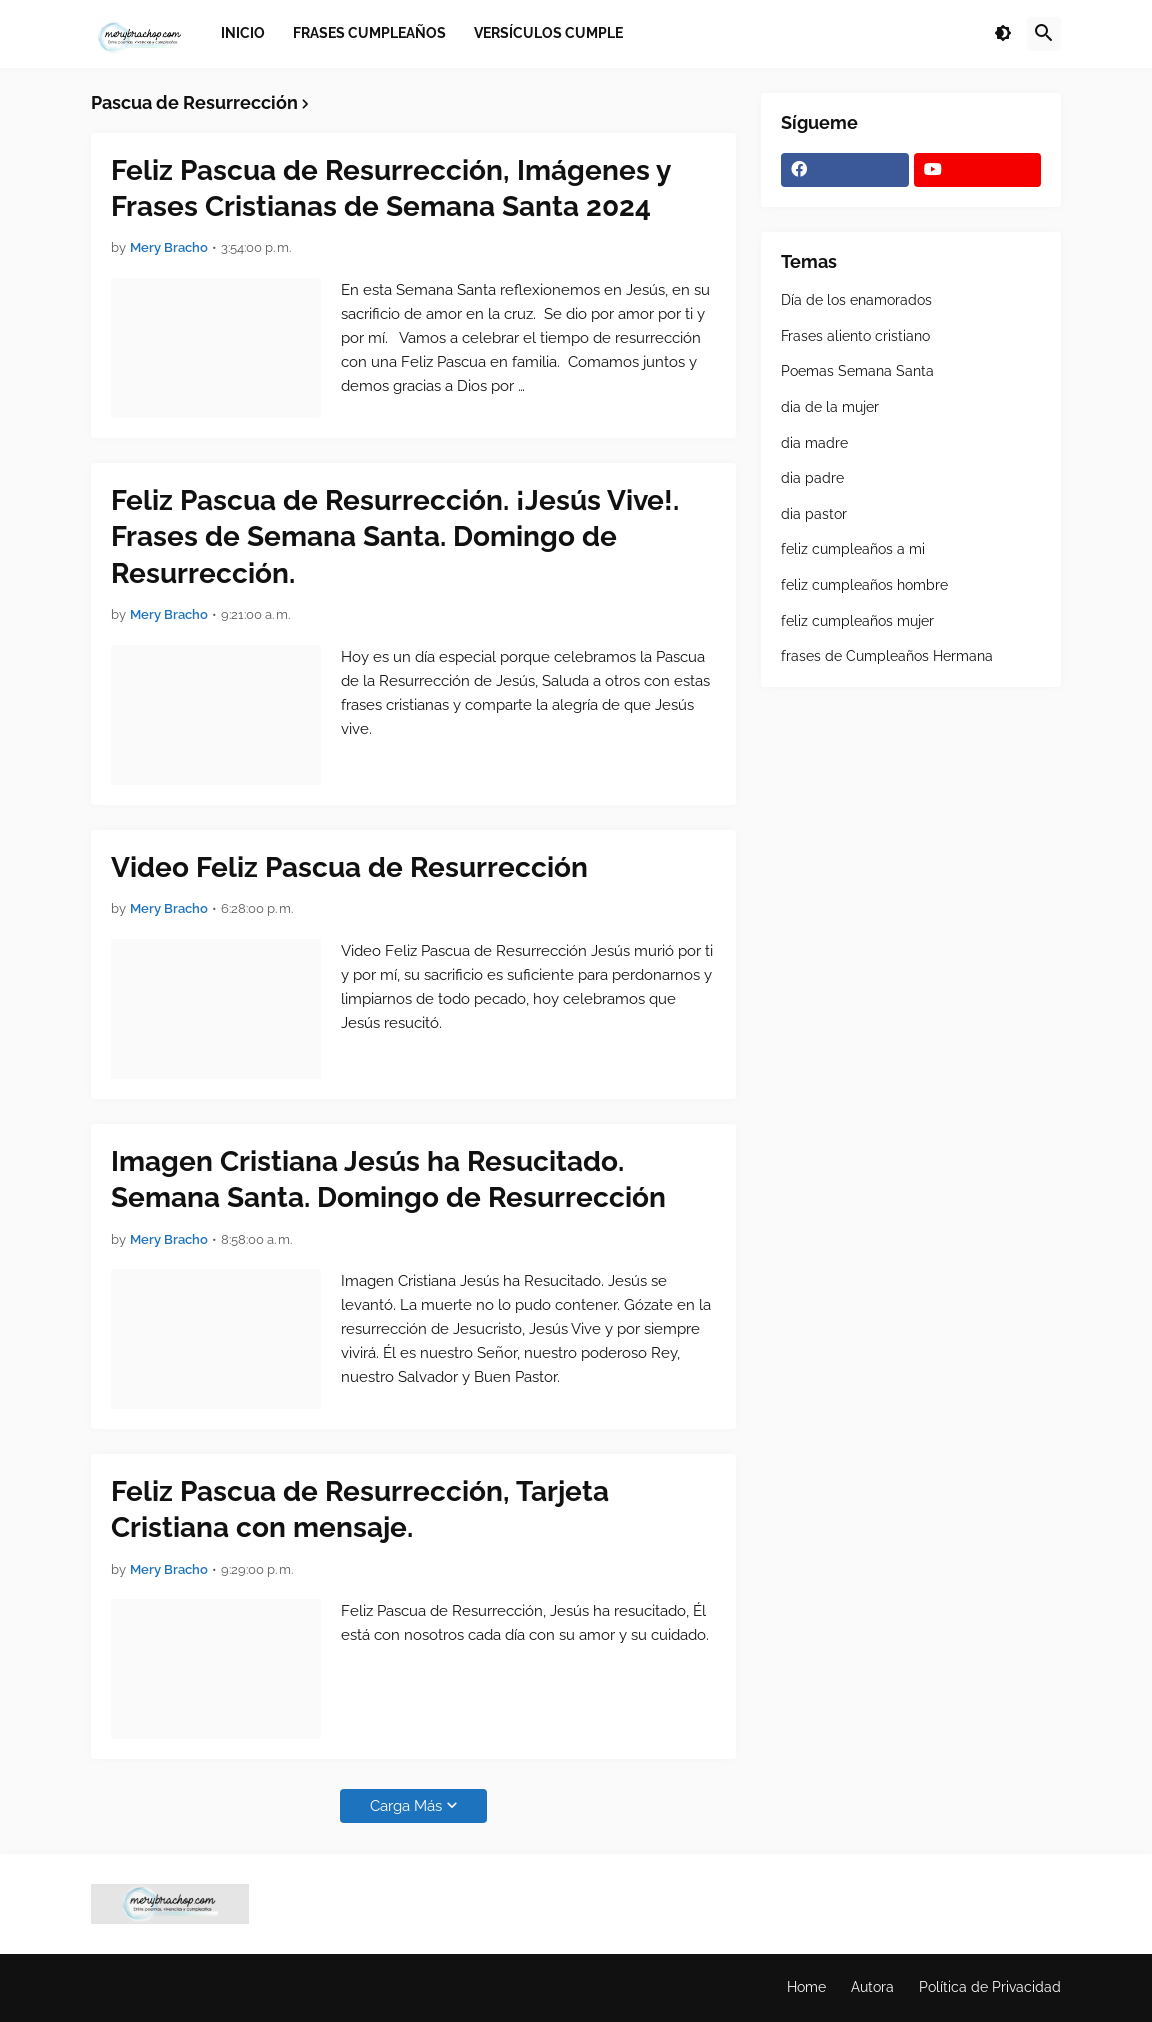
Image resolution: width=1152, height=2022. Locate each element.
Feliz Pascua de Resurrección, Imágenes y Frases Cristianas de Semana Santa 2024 (390, 188)
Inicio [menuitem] (243, 33)
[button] (1003, 34)
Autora (872, 1987)
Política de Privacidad (990, 1987)
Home (806, 1987)
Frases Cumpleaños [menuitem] (369, 33)
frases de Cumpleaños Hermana (887, 656)
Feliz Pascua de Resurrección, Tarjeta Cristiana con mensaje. (360, 1509)
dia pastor (814, 514)
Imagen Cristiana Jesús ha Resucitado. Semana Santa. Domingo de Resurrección (388, 1179)
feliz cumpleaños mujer (857, 621)
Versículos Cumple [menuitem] (548, 33)
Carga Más (406, 1806)
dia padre (812, 478)
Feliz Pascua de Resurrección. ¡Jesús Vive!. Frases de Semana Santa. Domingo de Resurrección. (395, 537)
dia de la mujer (830, 407)
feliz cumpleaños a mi (853, 549)
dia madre (814, 443)
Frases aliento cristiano (855, 336)
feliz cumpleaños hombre (864, 585)
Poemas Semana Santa (857, 371)
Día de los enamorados (856, 300)
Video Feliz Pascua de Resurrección (349, 867)
